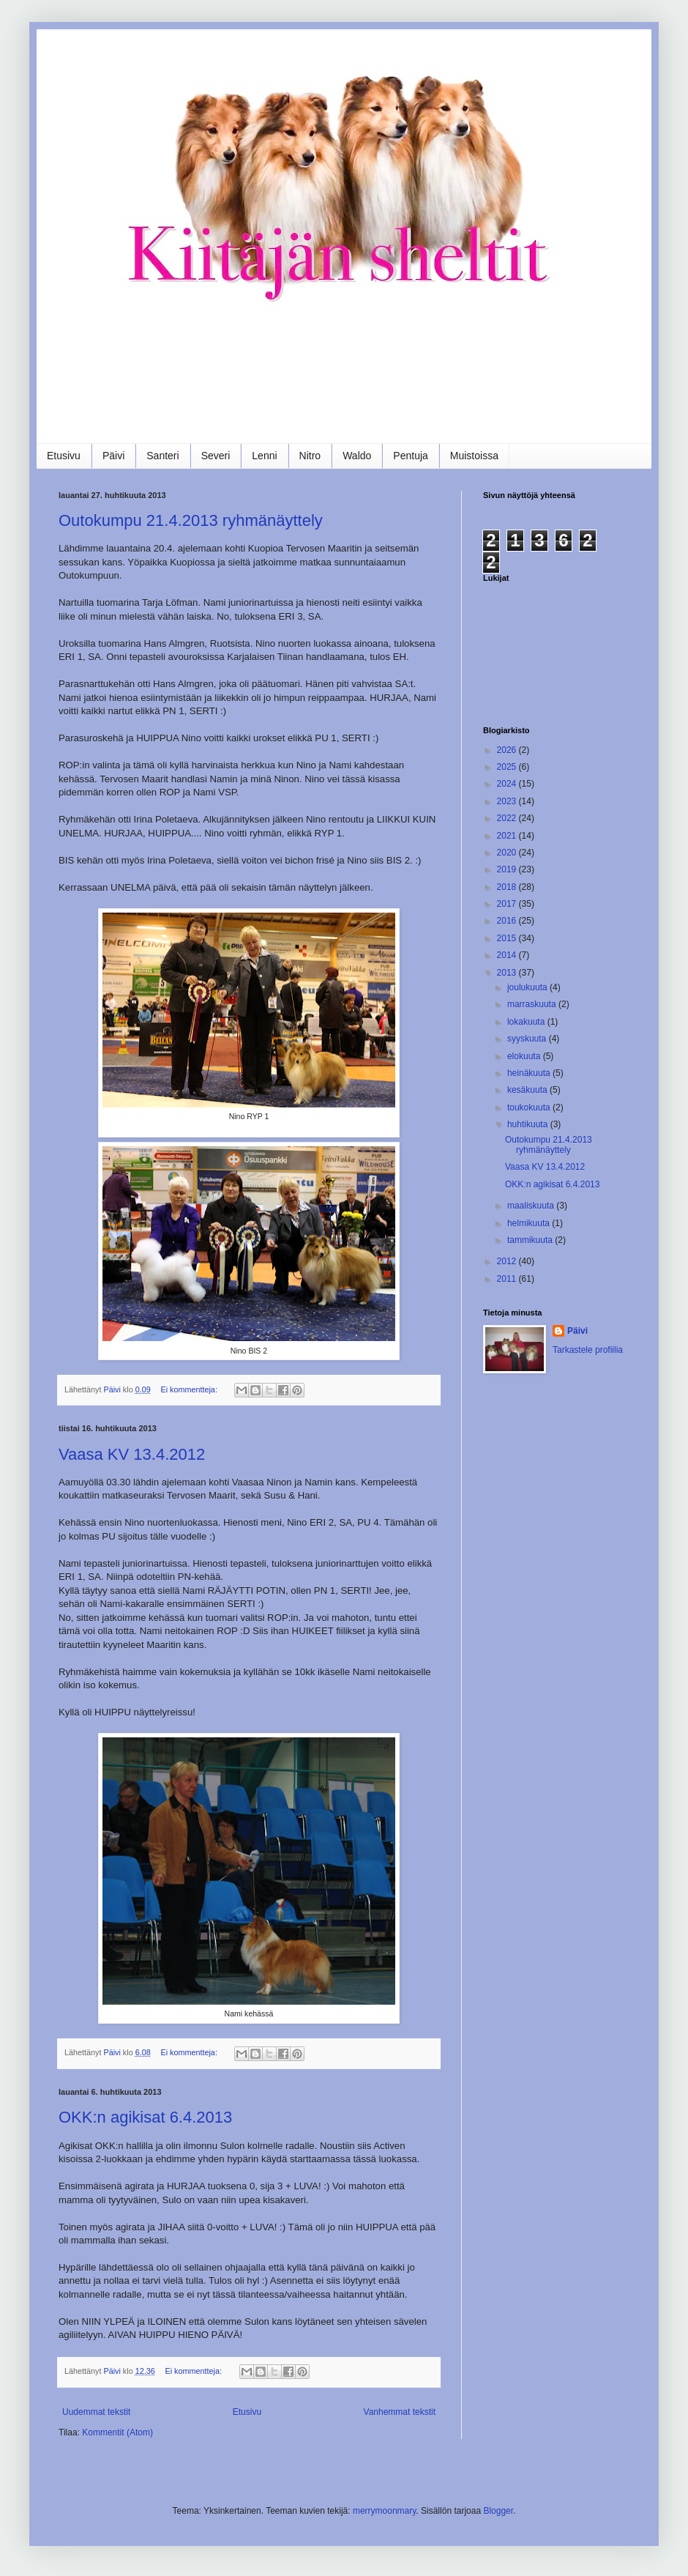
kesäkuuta (528, 1090)
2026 (508, 750)
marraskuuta (532, 1004)
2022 (508, 818)
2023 (508, 801)
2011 (508, 1279)
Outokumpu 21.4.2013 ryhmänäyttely (191, 520)
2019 (508, 869)
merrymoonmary (384, 2511)
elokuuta (525, 1056)
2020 (508, 852)
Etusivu (64, 455)
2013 (508, 973)
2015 (508, 938)
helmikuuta (529, 1223)
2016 (508, 921)
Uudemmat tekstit (96, 2412)
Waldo (357, 455)
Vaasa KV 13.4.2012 (132, 1454)
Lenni (264, 455)
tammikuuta (531, 1240)
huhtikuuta (528, 1124)
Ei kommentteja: (189, 1389)
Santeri (162, 455)
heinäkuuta (530, 1073)
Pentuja (410, 455)
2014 (508, 955)
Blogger (498, 2511)
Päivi (113, 455)
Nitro (310, 455)
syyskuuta (528, 1038)
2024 (508, 784)
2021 (508, 836)
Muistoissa (474, 455)
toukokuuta (530, 1107)
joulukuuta (528, 987)
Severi (216, 455)
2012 (508, 1261)
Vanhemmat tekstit (399, 2412)
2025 (508, 767)
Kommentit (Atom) (117, 2432)
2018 (508, 887)
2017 (508, 904)
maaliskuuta (531, 1205)
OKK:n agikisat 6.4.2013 (145, 2117)
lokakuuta (527, 1022)
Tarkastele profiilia (588, 1350)
